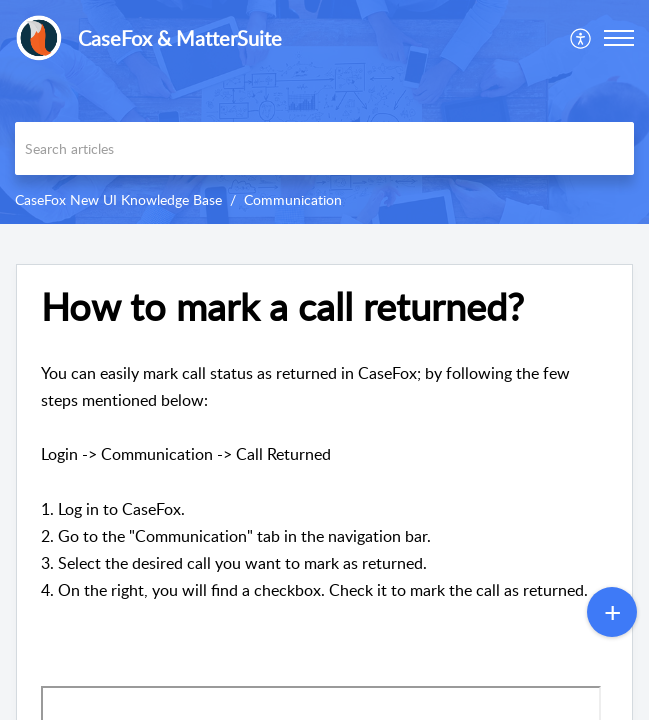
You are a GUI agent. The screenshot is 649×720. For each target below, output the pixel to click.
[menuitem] (581, 38)
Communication (293, 199)
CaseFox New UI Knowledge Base (118, 199)
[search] (324, 148)
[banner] (324, 112)
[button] (581, 38)
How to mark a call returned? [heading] (282, 307)
